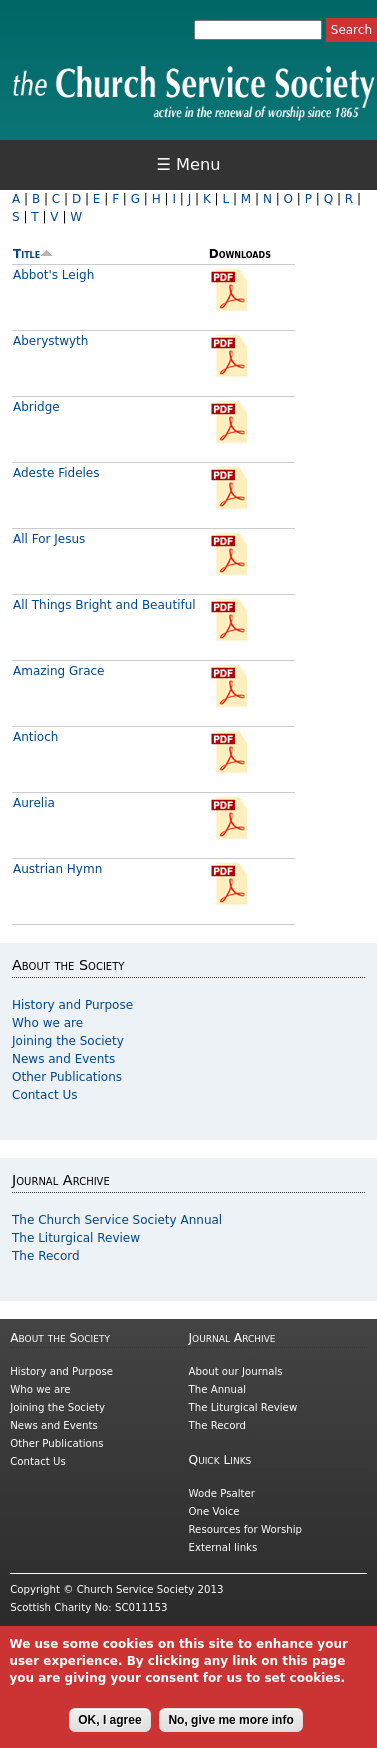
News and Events (63, 1059)
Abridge (36, 407)
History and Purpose (72, 1005)
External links (223, 1547)
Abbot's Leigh (53, 275)
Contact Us (45, 1095)
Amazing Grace (59, 671)
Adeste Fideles (56, 473)
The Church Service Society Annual (117, 1220)
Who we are (47, 1023)
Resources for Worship (245, 1529)
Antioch (35, 737)
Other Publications (67, 1077)
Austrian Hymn (57, 869)
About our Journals (236, 1371)
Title (33, 254)
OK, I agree (109, 1729)
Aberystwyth (50, 341)
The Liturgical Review (76, 1238)
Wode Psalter (222, 1493)
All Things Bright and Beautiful (104, 605)
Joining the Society (68, 1041)
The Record (46, 1256)
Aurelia (34, 803)
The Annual (218, 1389)
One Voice (214, 1511)
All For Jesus (49, 539)
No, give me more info (230, 1729)
